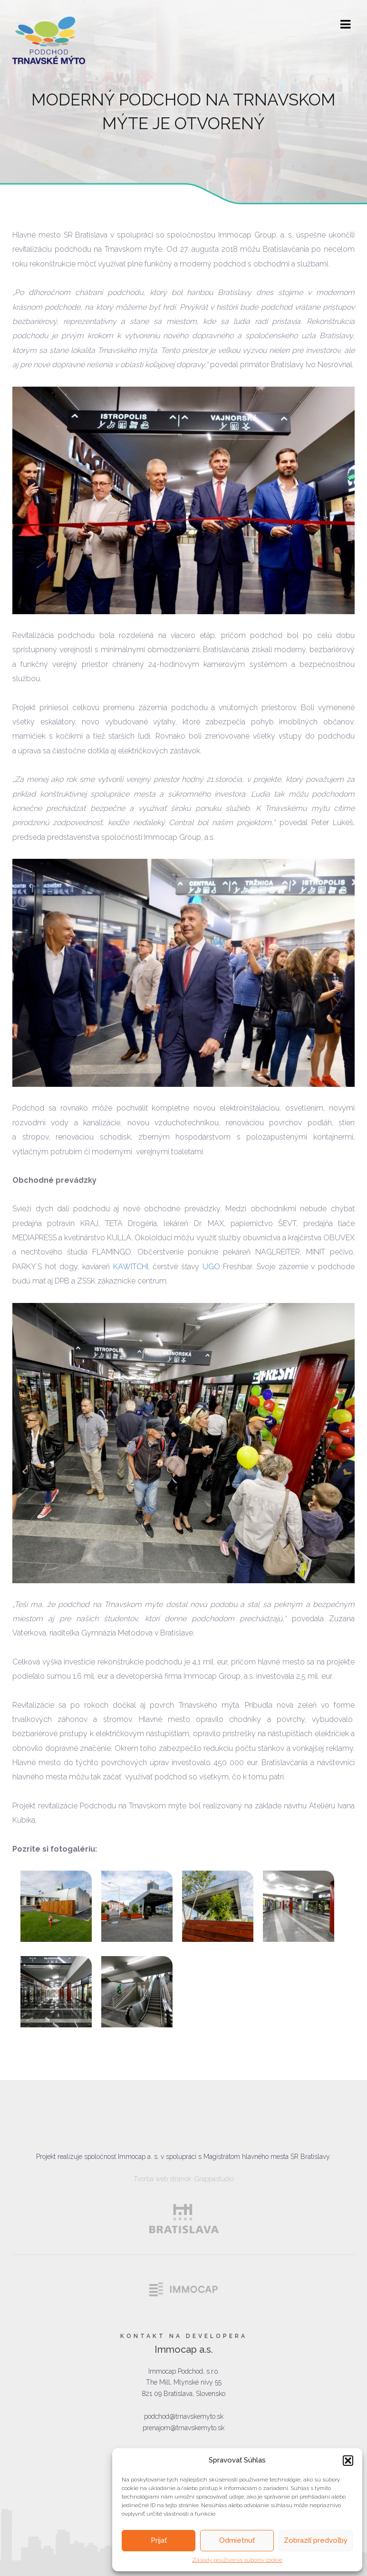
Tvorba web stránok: (163, 2179)
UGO (211, 1266)
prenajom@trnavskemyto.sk (183, 2428)
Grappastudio (213, 2179)
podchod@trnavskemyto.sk (183, 2416)
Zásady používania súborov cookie (237, 2560)
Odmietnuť (237, 2540)
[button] (348, 2460)
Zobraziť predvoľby (316, 2540)
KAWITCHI (130, 1266)
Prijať (159, 2540)
